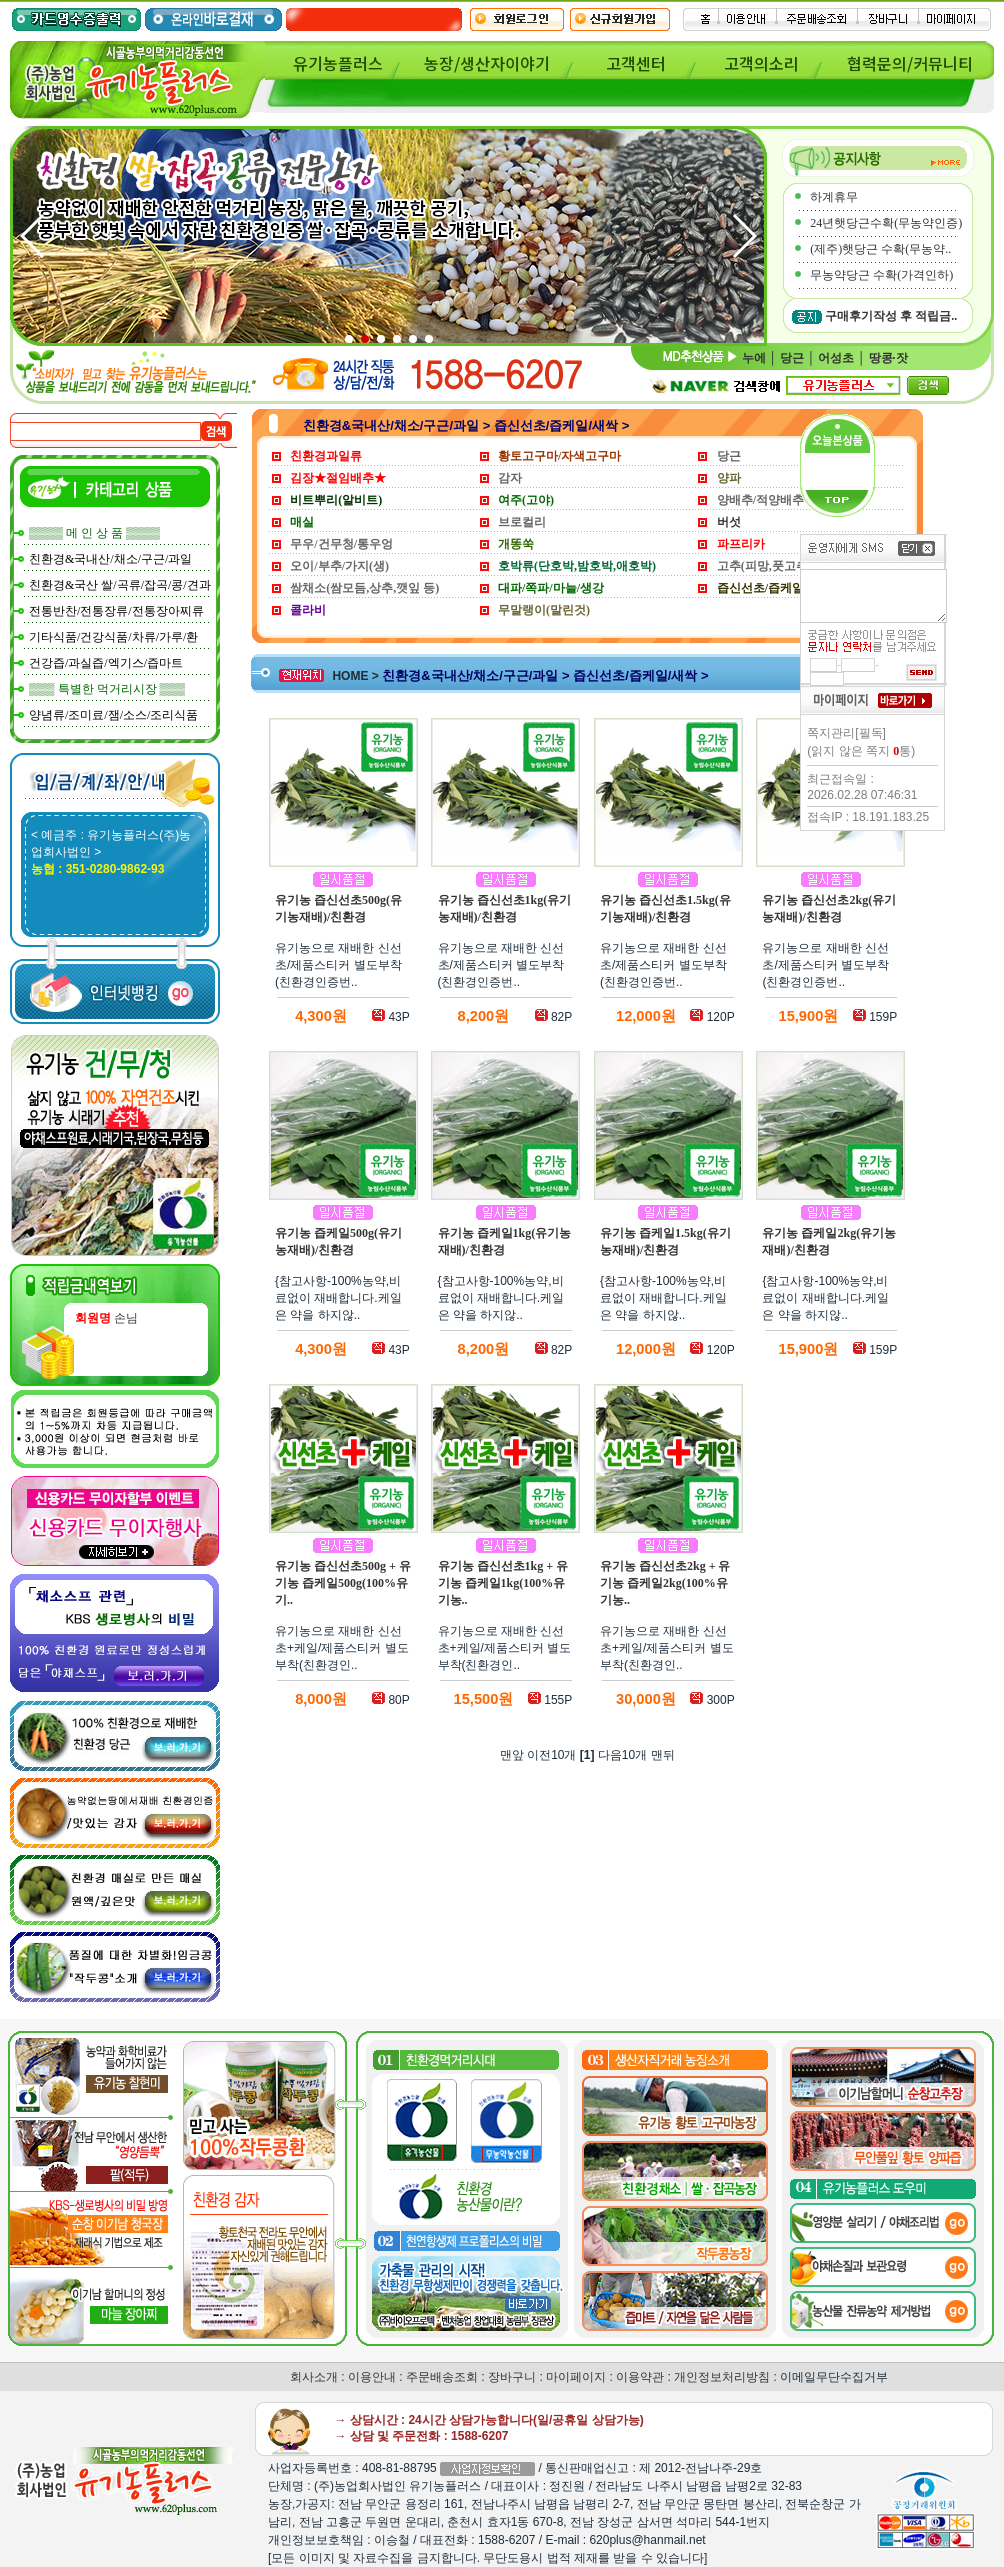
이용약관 (640, 2377)
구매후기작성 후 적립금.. (891, 316)
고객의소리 (761, 63)
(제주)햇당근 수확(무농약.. (880, 249)
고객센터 (636, 63)
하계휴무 (834, 197)
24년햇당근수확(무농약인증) (886, 223)
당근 (792, 358)
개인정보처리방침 (722, 2377)
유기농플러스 (338, 63)
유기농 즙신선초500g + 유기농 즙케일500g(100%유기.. (343, 1583)
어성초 (836, 358)
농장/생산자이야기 (487, 63)
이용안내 (372, 2377)
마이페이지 (576, 2377)
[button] (743, 236)
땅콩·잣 (888, 358)
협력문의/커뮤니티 (910, 63)
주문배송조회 (442, 2377)
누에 (754, 358)
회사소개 (314, 2377)
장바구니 (512, 2377)
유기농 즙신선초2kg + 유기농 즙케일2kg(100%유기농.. (665, 1583)
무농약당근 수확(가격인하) (881, 275)
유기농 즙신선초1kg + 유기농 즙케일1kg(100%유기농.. (503, 1583)
